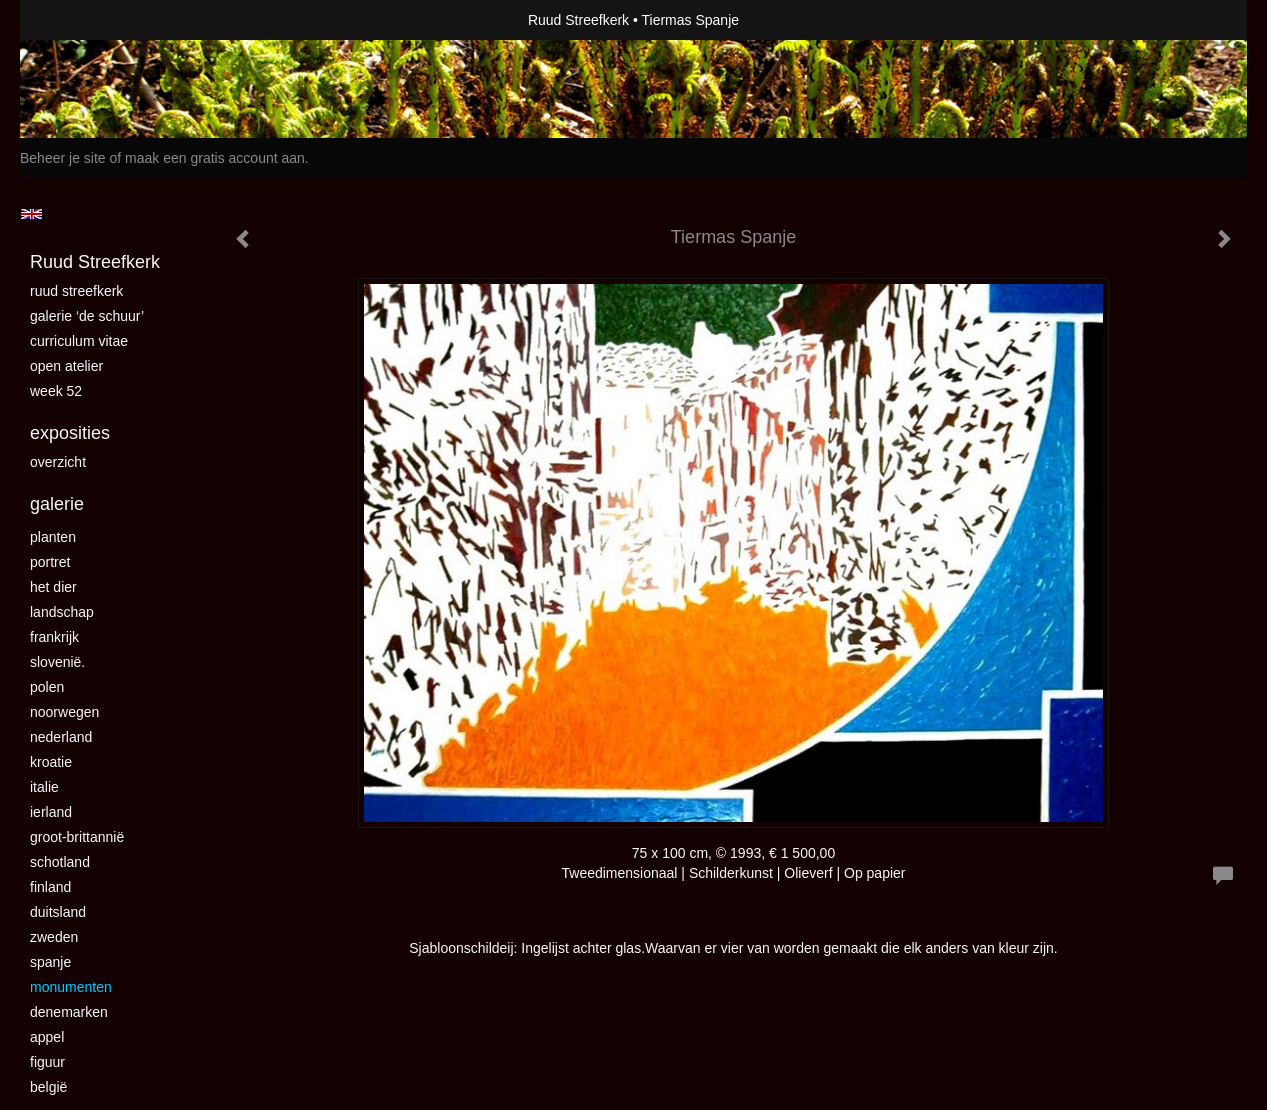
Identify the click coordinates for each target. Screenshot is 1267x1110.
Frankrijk (54, 637)
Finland (50, 887)
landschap (62, 612)
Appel (47, 1037)
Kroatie (51, 762)
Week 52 (56, 391)
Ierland (51, 812)
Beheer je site (63, 158)
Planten (53, 537)
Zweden (54, 937)
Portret (50, 562)
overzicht (58, 462)
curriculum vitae (79, 341)
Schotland (60, 862)
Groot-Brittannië (77, 837)
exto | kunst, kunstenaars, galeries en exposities (76, 20)
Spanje (50, 962)
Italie (44, 787)
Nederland (61, 737)
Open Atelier (66, 366)
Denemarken (69, 1012)
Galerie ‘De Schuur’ (87, 316)
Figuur (47, 1062)
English (31, 214)
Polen (47, 687)
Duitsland (58, 912)
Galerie (57, 504)
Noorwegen (64, 712)
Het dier (53, 587)
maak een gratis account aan (215, 158)
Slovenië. (57, 662)
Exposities (70, 433)
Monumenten (71, 987)
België (48, 1087)
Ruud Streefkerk (578, 20)
